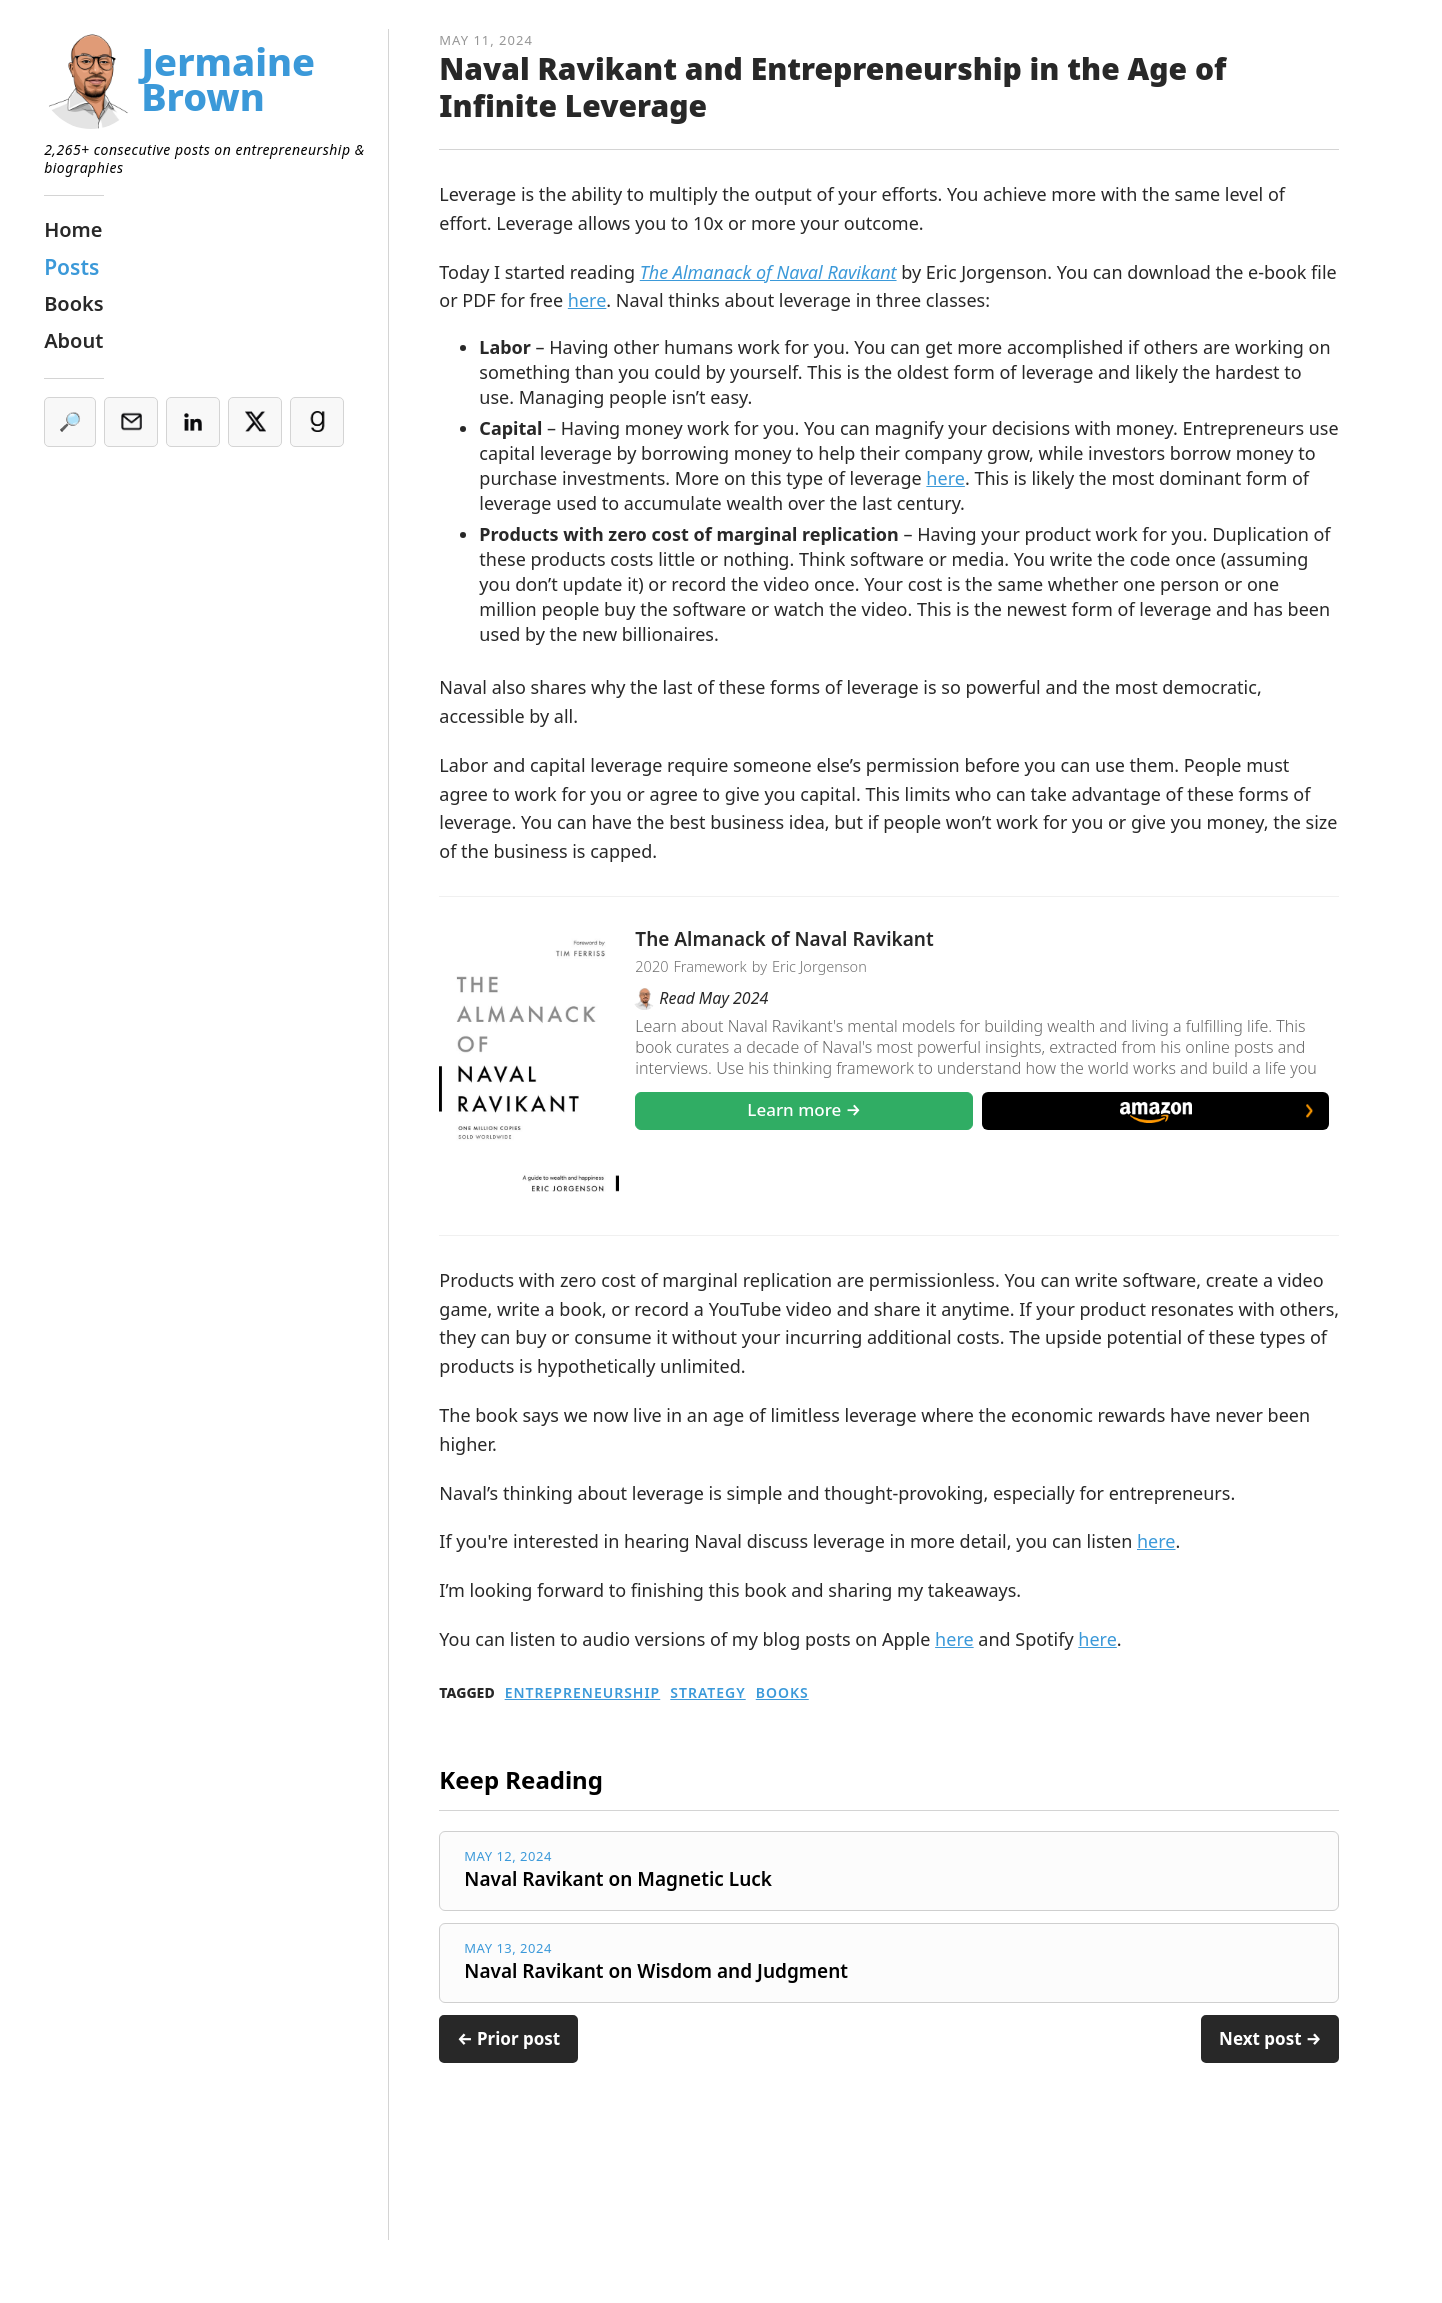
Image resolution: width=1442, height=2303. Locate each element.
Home (73, 229)
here (587, 300)
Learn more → (804, 1109)
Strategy (707, 1693)
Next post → (1270, 2038)
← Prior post (508, 2038)
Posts (71, 267)
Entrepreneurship (583, 1693)
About (73, 340)
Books (782, 1693)
